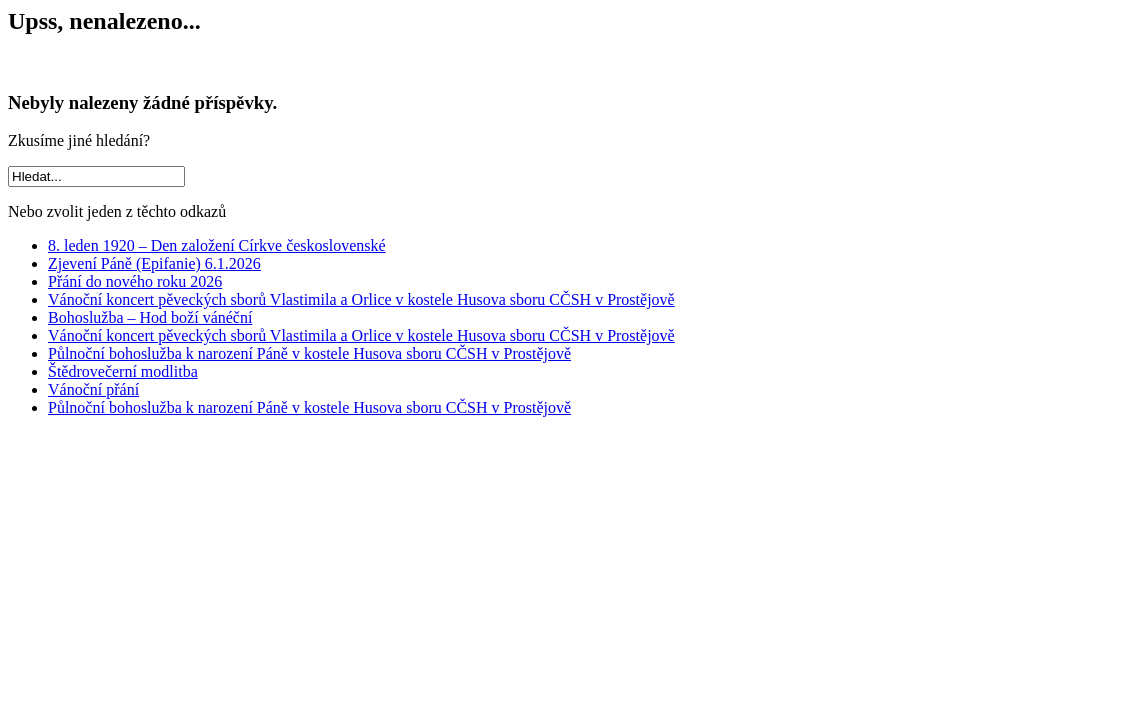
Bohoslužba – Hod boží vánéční (150, 317)
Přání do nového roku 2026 (135, 281)
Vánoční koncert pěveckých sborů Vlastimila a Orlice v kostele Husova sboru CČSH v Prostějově (361, 299)
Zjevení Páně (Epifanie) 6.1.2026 (154, 263)
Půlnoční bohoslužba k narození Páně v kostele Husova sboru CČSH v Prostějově (309, 353)
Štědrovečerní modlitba (123, 371)
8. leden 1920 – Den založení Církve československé (217, 245)
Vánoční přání (93, 389)
